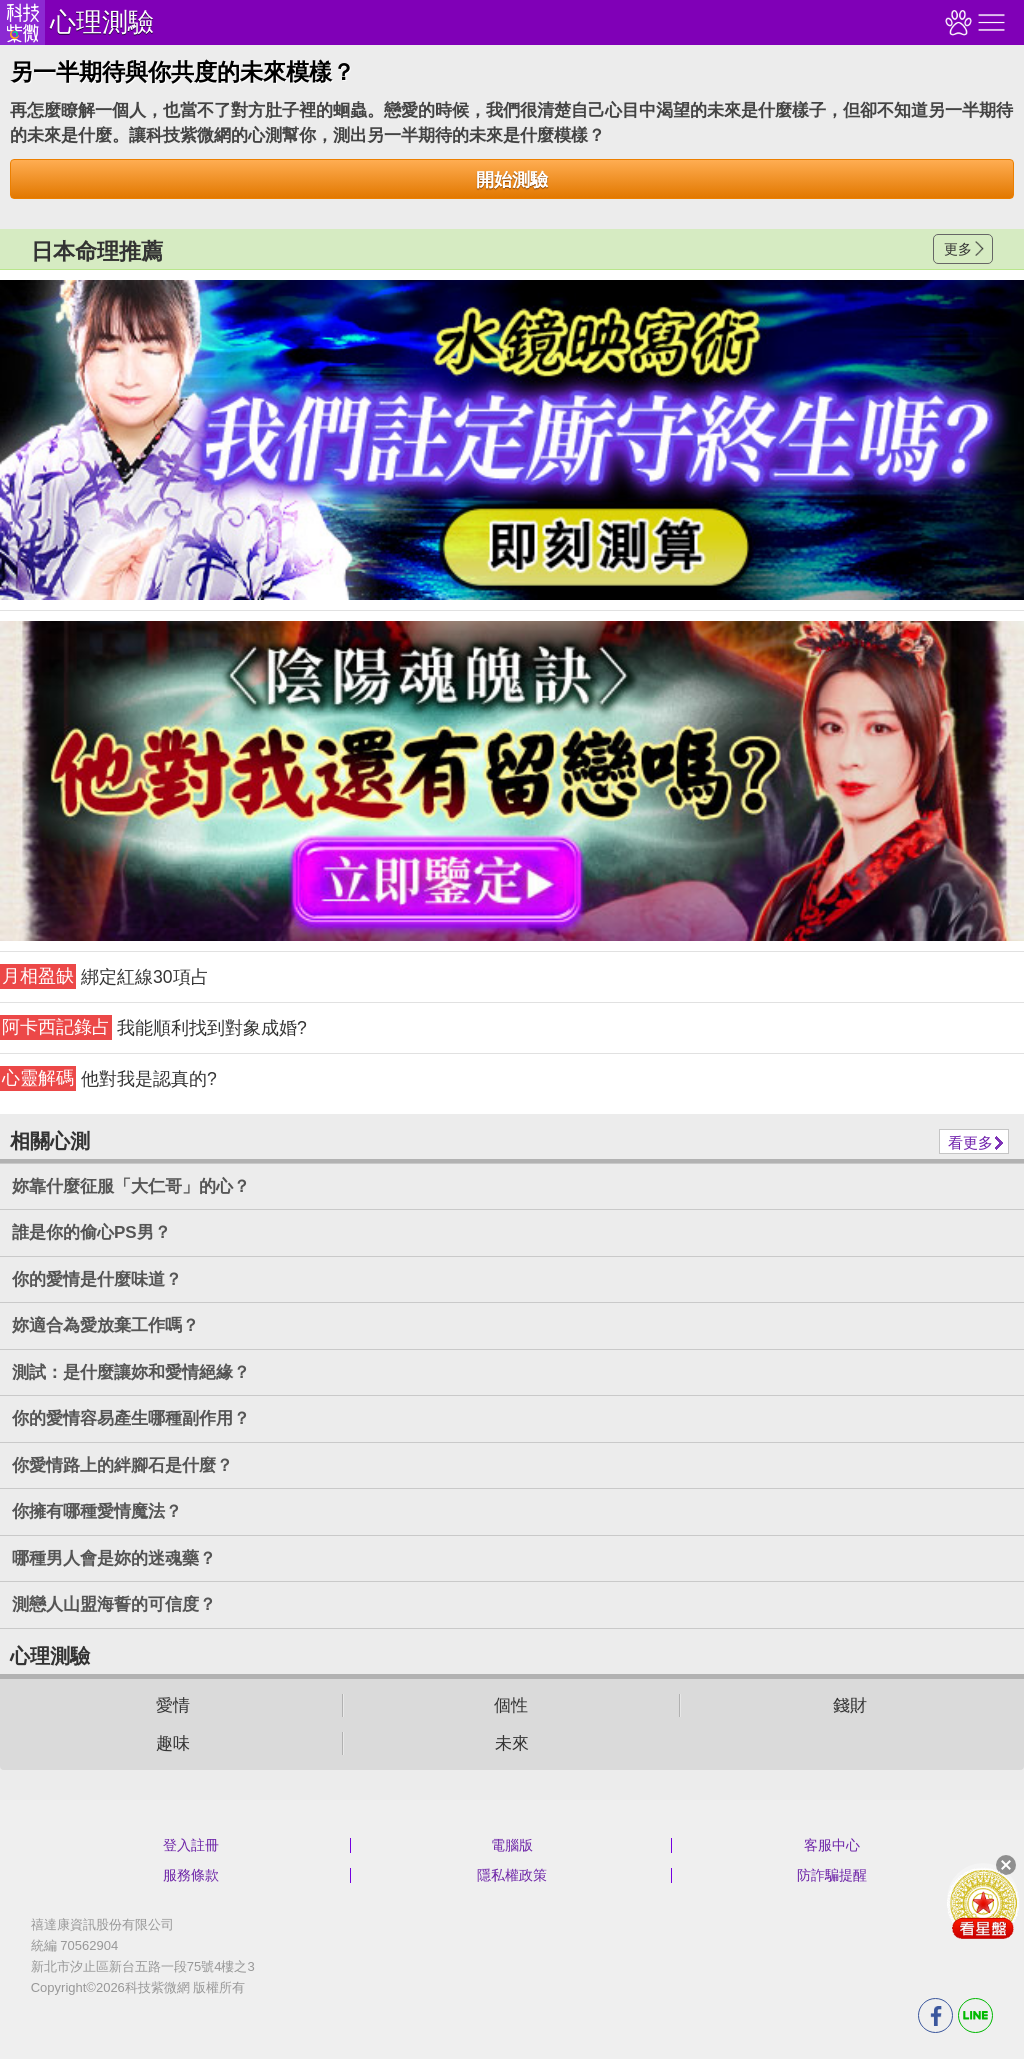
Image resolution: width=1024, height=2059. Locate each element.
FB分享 (935, 2015)
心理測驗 (102, 22)
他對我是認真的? (108, 1078)
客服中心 (832, 1845)
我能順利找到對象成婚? (153, 1027)
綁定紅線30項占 (104, 976)
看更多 (970, 1142)
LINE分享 (975, 2015)
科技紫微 (22, 22)
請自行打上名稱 (512, 440)
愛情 (173, 1705)
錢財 (850, 1705)
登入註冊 (191, 1845)
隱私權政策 (512, 1875)
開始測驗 (512, 180)
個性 (511, 1705)
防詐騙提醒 (832, 1875)
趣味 (173, 1743)
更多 (958, 249)
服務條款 (191, 1875)
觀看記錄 (956, 22)
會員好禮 (983, 1903)
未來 (512, 1743)
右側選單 (989, 22)
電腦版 (512, 1845)
